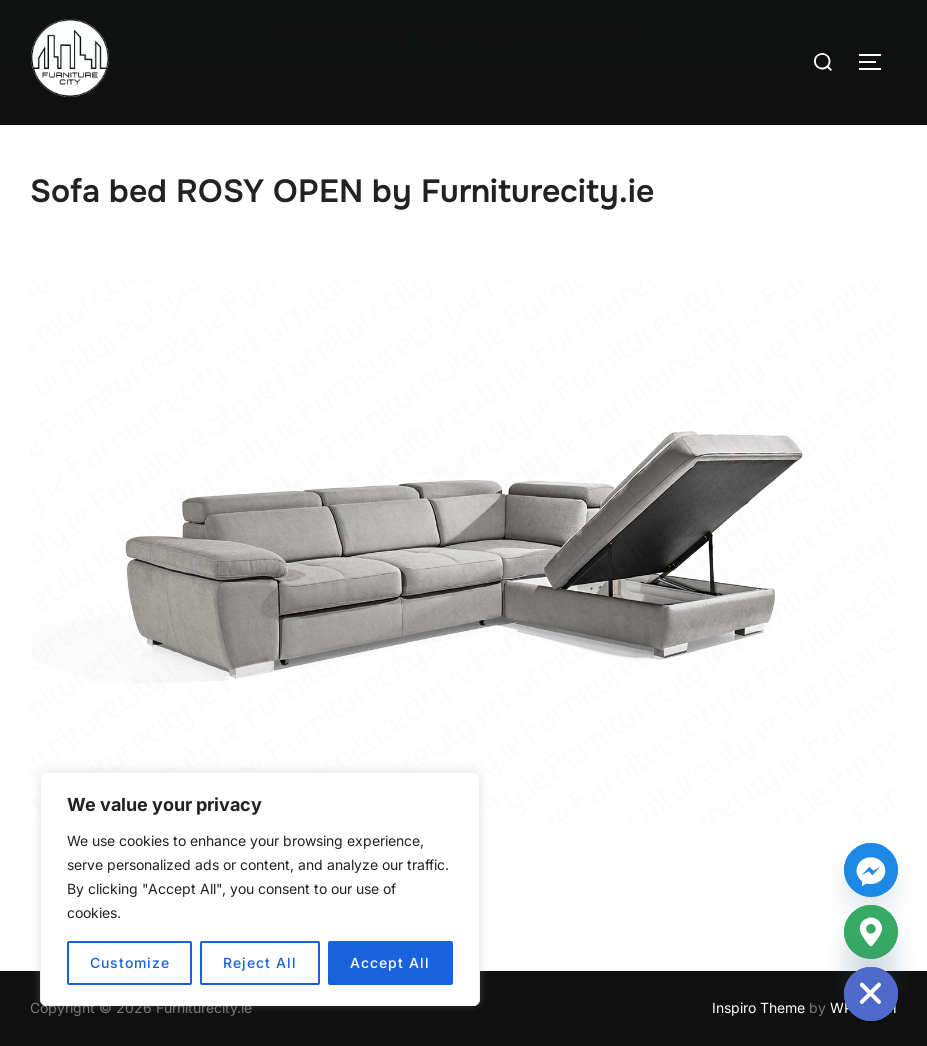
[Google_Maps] (871, 932)
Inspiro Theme (758, 1007)
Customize (130, 962)
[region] (260, 889)
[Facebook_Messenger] (871, 870)
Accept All (390, 962)
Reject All (260, 962)
